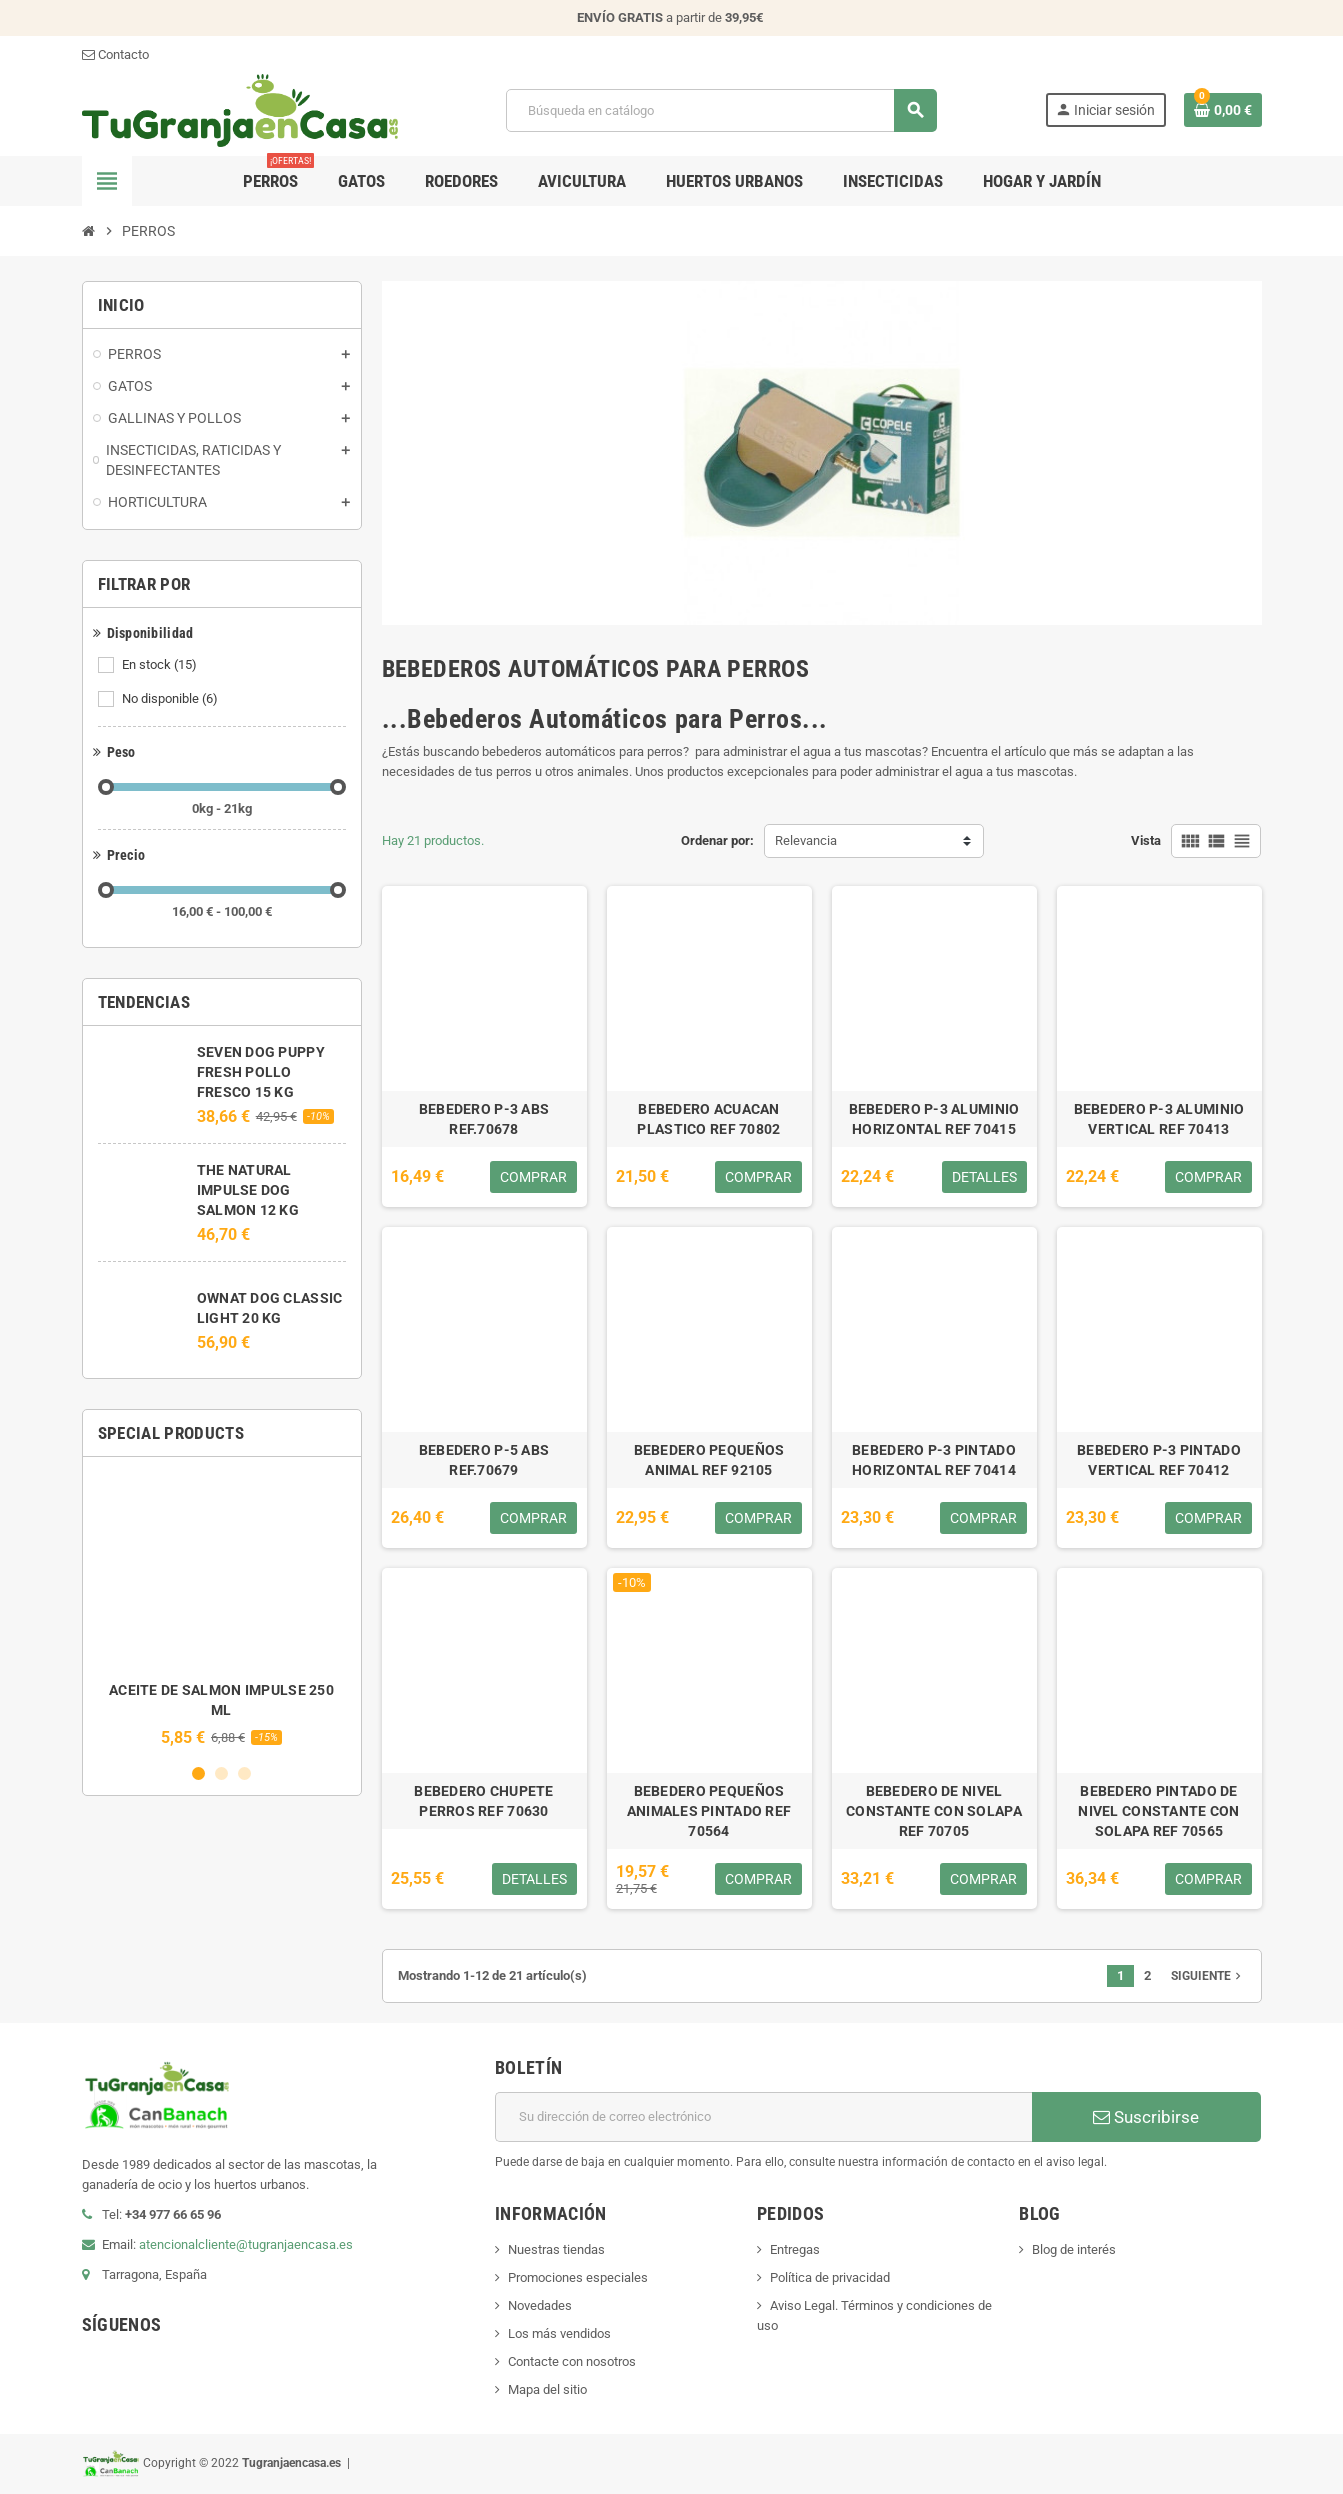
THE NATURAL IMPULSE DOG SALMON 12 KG (248, 1190)
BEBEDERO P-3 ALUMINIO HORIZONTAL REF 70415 (934, 1119)
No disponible (171, 699)
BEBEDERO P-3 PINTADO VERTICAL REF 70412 (1159, 1460)
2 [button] (221, 1773)
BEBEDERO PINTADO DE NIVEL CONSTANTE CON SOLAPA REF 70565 (1158, 1811)
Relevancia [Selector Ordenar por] (806, 840)
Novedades (540, 2305)
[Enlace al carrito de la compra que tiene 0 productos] (1223, 110)
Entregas (795, 2249)
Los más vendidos (559, 2333)
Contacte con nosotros (572, 2361)
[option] (222, 1609)
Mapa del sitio (547, 2389)
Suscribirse (1146, 2117)
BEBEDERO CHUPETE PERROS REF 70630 (483, 1801)
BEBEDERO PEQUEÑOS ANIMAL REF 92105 (709, 1460)
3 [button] (244, 1773)
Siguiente (1208, 1976)
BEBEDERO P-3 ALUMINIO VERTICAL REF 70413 (1159, 1119)
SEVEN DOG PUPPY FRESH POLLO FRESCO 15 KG (261, 1072)
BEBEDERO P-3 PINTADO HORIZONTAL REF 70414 (934, 1460)
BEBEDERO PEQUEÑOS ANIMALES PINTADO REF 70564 (709, 1811)
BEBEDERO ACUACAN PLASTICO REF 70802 (708, 1119)
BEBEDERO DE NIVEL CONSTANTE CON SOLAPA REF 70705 (934, 1811)
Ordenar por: (717, 840)
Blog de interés (1074, 2249)
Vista (1146, 840)
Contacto (115, 54)
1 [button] (198, 1773)
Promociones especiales (578, 2277)
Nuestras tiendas (556, 2249)
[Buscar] (721, 110)
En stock (161, 665)
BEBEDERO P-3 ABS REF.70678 (484, 1119)
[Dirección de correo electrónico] (763, 2117)
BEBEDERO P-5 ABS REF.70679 (484, 1460)
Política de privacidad (830, 2277)
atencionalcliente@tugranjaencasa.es (246, 2244)
